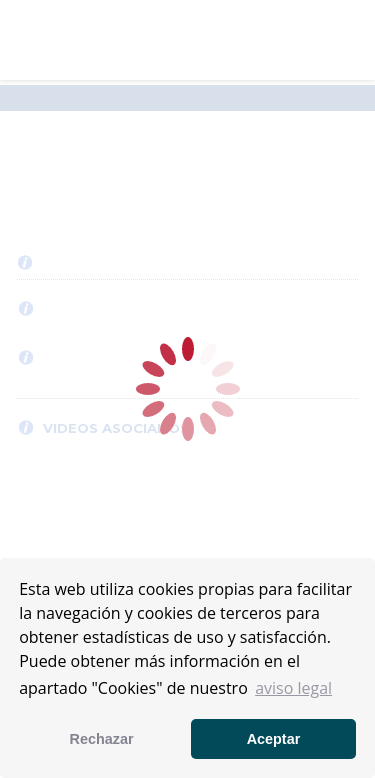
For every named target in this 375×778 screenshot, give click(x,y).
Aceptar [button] (274, 739)
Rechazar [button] (102, 739)
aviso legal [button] (293, 688)
